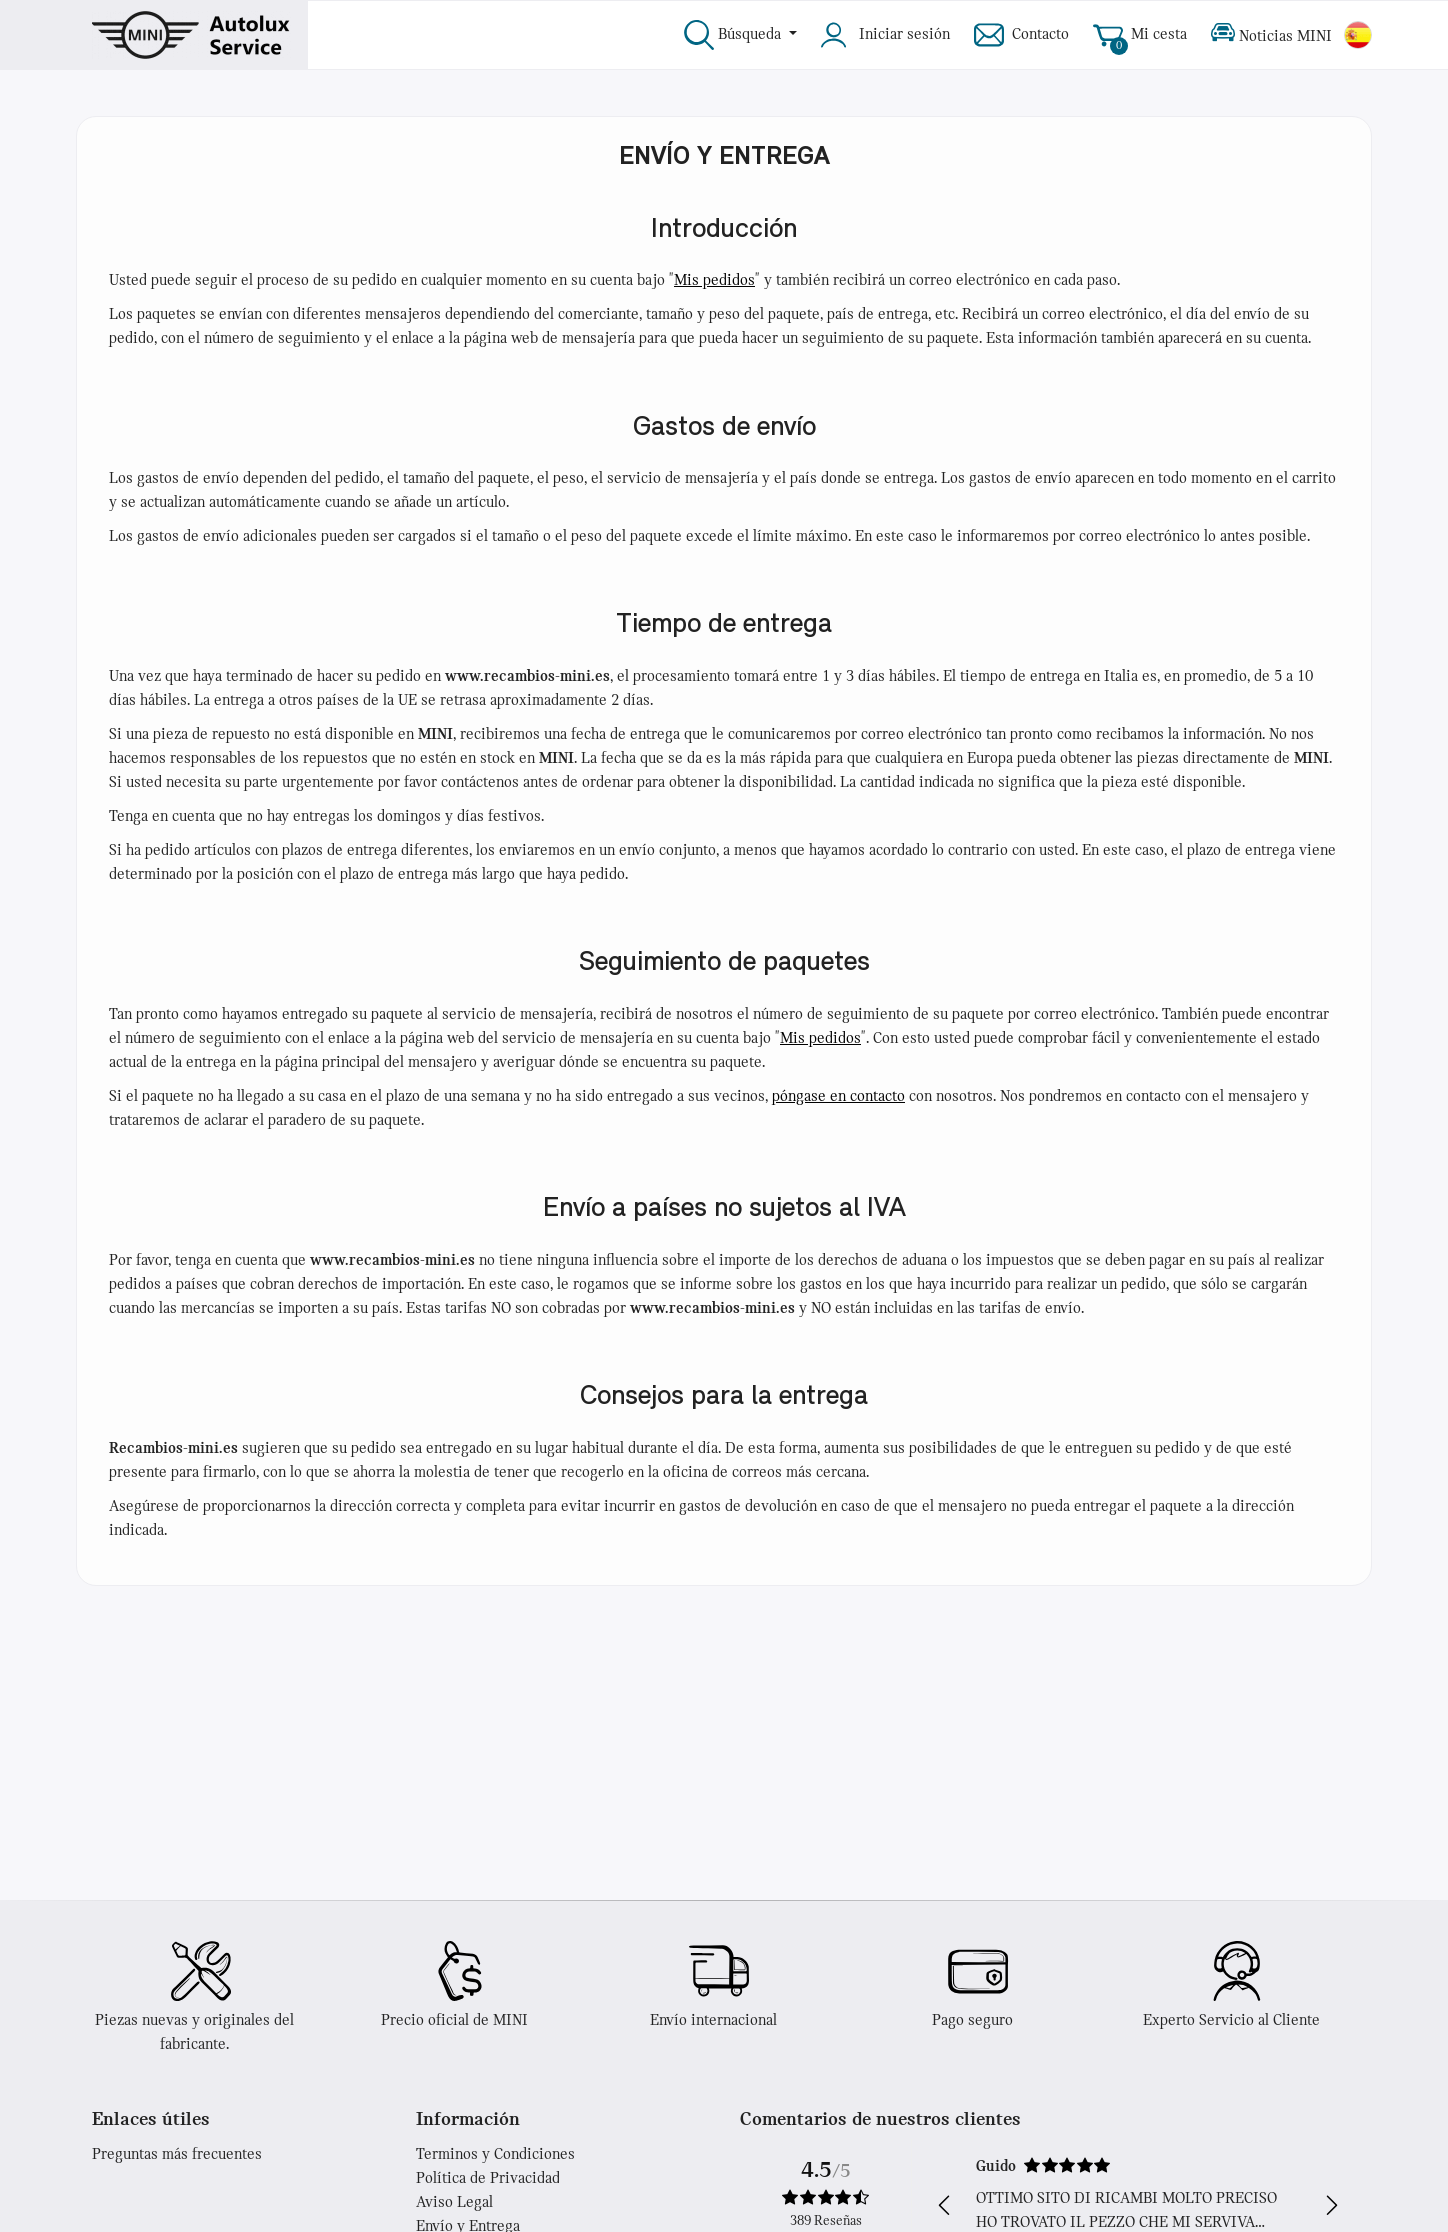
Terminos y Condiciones (495, 2155)
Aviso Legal (454, 2203)
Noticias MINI (1271, 35)
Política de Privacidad (488, 2179)
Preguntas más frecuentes (177, 2155)
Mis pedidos (714, 281)
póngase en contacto (838, 1097)
